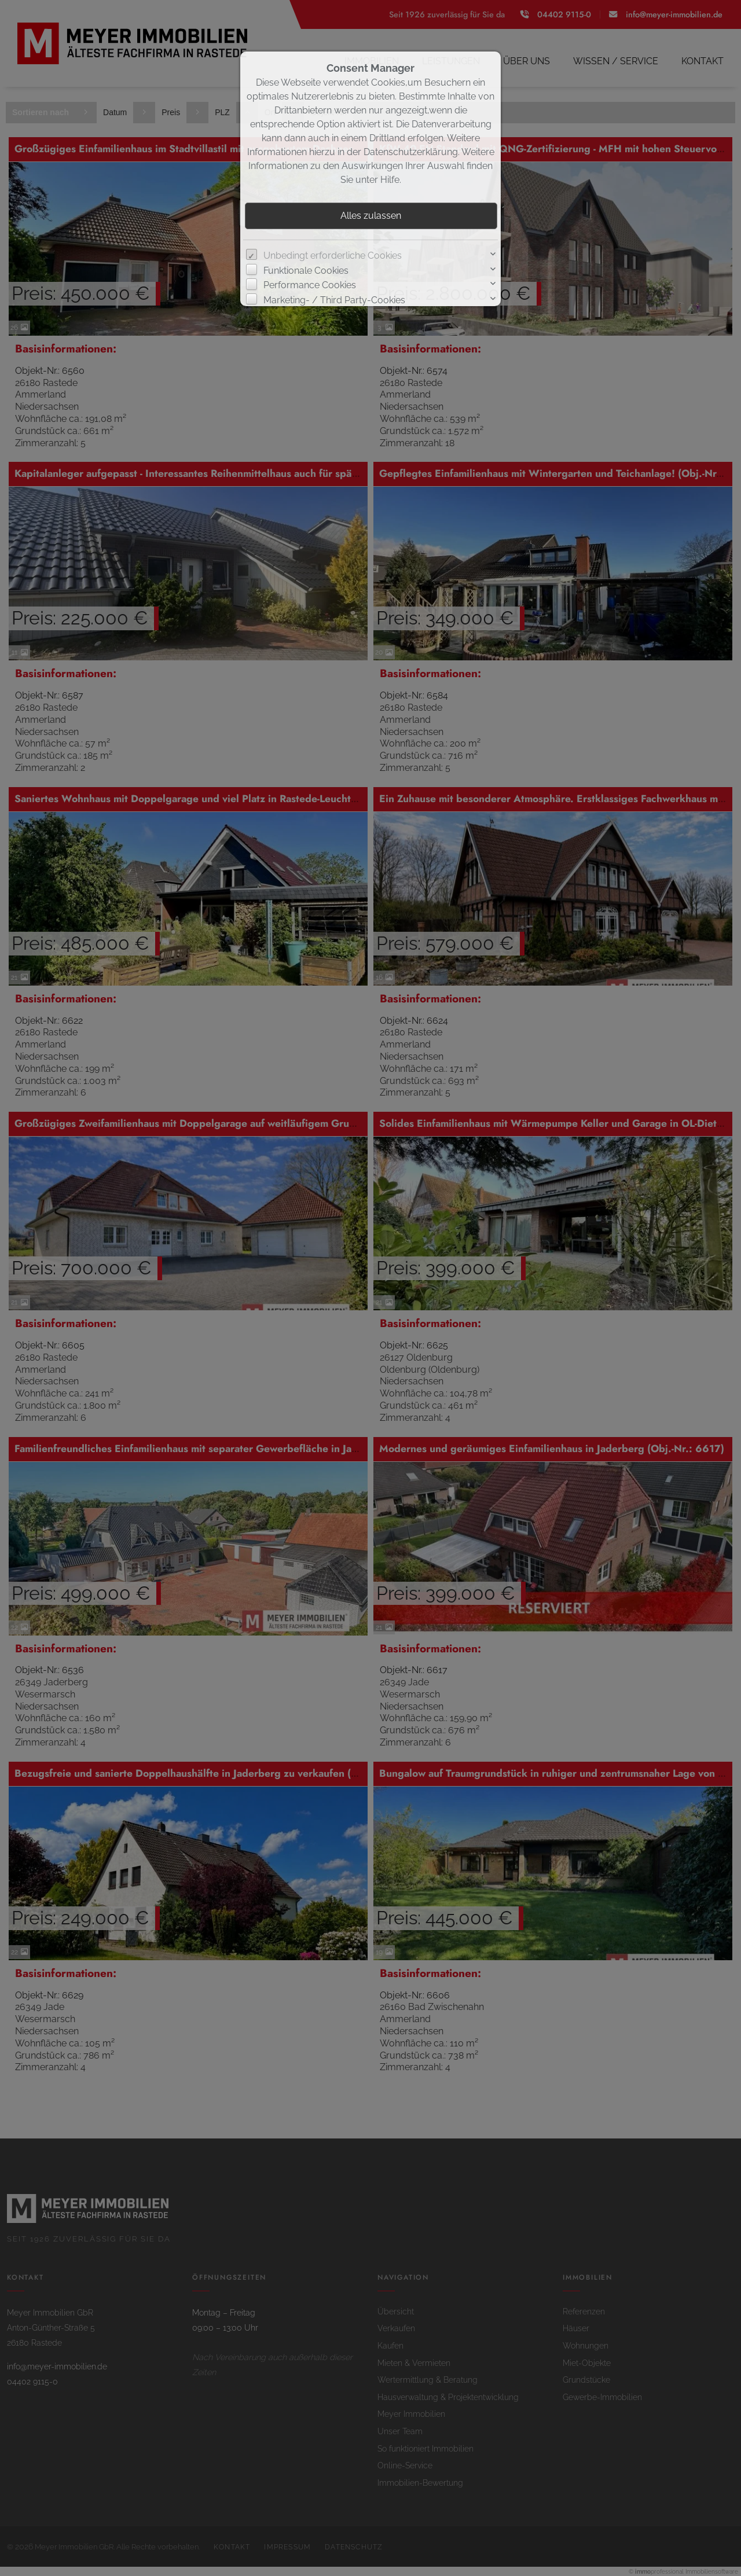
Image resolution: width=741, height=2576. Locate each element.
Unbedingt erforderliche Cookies (332, 255)
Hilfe (389, 179)
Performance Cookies (309, 285)
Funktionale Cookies (306, 270)
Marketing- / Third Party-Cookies (334, 300)
